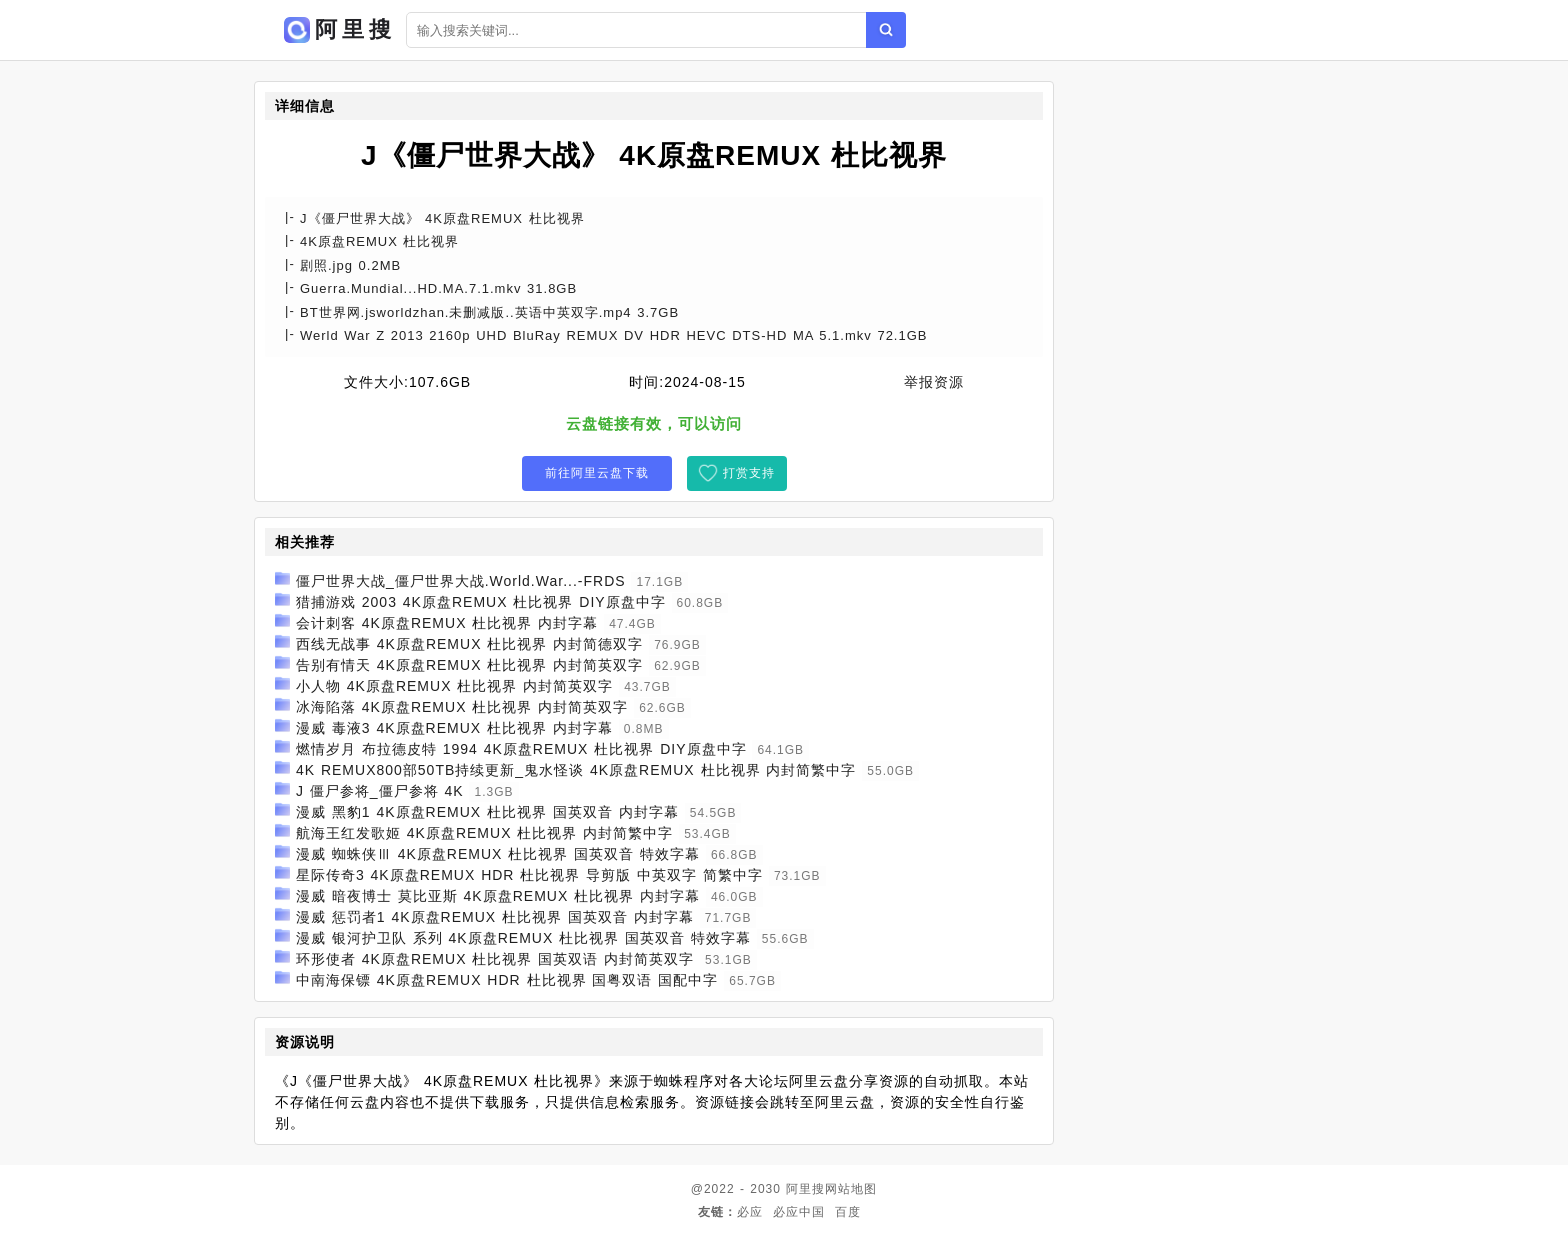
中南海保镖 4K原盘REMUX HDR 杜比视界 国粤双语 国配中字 (507, 980)
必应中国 (799, 1212)
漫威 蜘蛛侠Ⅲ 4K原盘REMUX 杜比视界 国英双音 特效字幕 (498, 854)
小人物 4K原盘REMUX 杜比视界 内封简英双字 (454, 686)
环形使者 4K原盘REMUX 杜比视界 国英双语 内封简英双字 (495, 959)
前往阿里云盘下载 (597, 473)
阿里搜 (805, 1189)
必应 (750, 1212)
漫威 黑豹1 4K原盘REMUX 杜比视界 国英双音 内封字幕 (487, 812)
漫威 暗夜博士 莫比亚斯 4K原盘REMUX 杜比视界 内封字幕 (498, 896)
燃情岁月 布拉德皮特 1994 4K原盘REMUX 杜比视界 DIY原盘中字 (521, 749)
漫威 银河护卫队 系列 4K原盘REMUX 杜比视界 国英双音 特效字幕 (523, 938)
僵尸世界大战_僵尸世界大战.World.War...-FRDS (461, 581)
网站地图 (851, 1189)
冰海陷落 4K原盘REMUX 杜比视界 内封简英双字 (462, 707)
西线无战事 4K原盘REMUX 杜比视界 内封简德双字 (469, 644)
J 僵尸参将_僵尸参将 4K (380, 791)
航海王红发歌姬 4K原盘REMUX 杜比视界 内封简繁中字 (484, 833)
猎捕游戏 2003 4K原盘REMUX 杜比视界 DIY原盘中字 (481, 602)
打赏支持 (749, 473)
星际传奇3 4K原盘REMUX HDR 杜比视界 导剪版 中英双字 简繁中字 (529, 875)
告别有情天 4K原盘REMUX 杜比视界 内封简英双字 (469, 665)
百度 (848, 1212)
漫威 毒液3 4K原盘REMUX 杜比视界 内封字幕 (454, 728)
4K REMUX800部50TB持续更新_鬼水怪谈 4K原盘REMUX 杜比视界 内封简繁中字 (576, 770)
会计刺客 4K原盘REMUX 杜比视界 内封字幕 (447, 623)
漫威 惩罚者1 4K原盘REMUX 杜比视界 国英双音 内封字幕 (495, 917)
